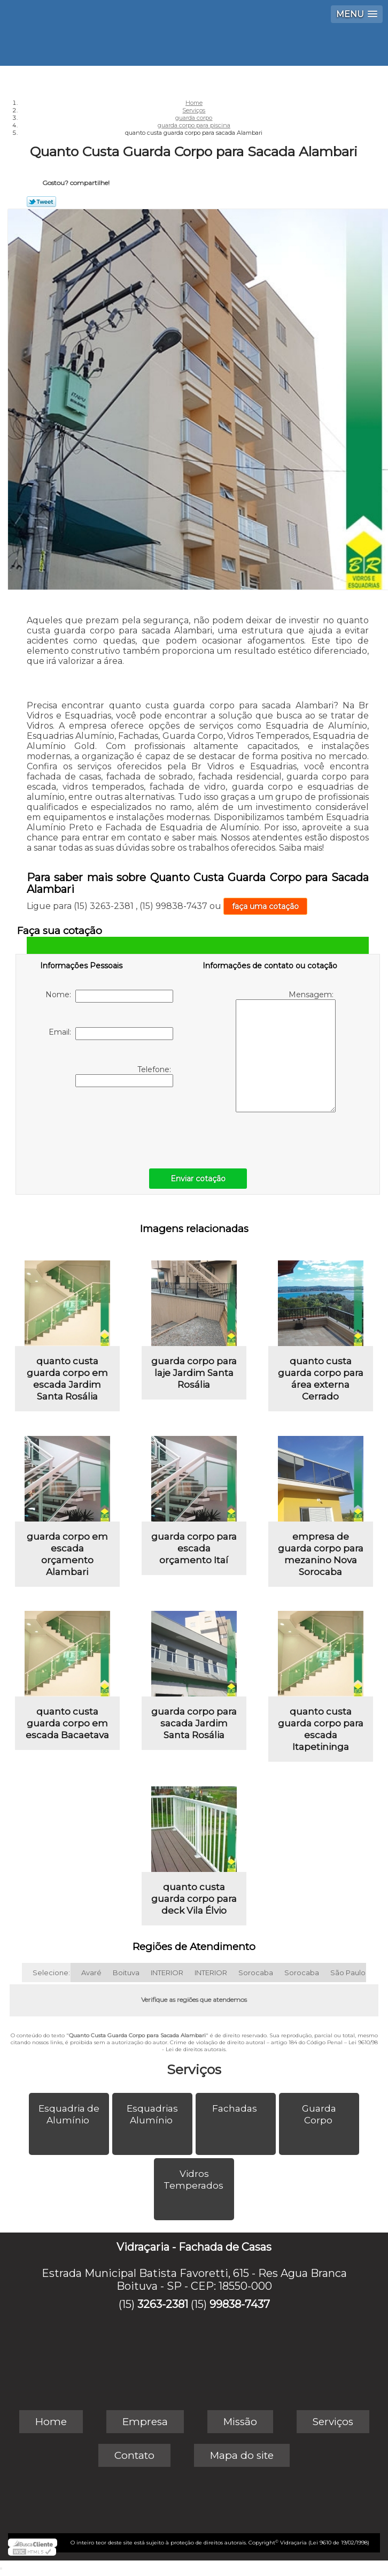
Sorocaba (255, 1972)
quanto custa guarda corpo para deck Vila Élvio (194, 1899)
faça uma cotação (265, 906)
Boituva (126, 1972)
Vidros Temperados (195, 2179)
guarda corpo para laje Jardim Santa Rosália (194, 1373)
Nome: (109, 996)
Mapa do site (242, 2455)
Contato (134, 2455)
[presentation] (108, 1125)
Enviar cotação (198, 1178)
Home (51, 2422)
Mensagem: (286, 1051)
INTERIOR (167, 1972)
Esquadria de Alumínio (68, 2114)
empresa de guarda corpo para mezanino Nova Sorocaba (320, 1554)
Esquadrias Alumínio (152, 2114)
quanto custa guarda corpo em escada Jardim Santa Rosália (67, 1379)
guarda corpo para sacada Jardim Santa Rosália (194, 1723)
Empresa (145, 2422)
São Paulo (348, 1972)
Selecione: (51, 1972)
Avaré (91, 1972)
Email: (111, 1033)
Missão (240, 2422)
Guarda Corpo (319, 2114)
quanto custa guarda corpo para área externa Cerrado (320, 1379)
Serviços (194, 2069)
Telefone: (124, 1076)
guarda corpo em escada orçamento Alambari (67, 1554)
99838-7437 (239, 2304)
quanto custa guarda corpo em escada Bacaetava (67, 1723)
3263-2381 (162, 2304)
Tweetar (41, 201)
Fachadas (235, 2108)
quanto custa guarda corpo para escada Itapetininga (320, 1729)
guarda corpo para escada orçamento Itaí (194, 1548)
